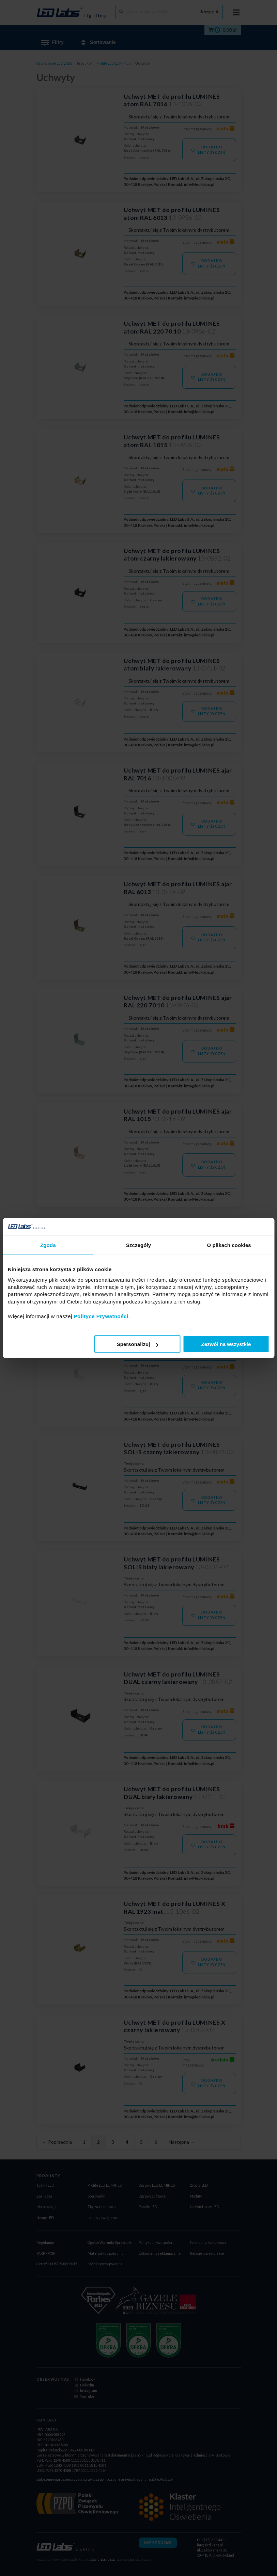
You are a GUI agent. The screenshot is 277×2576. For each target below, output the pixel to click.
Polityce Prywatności (101, 1316)
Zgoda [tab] (48, 1245)
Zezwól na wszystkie (226, 1344)
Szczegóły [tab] (138, 1245)
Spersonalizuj (137, 1344)
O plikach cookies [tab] (229, 1245)
